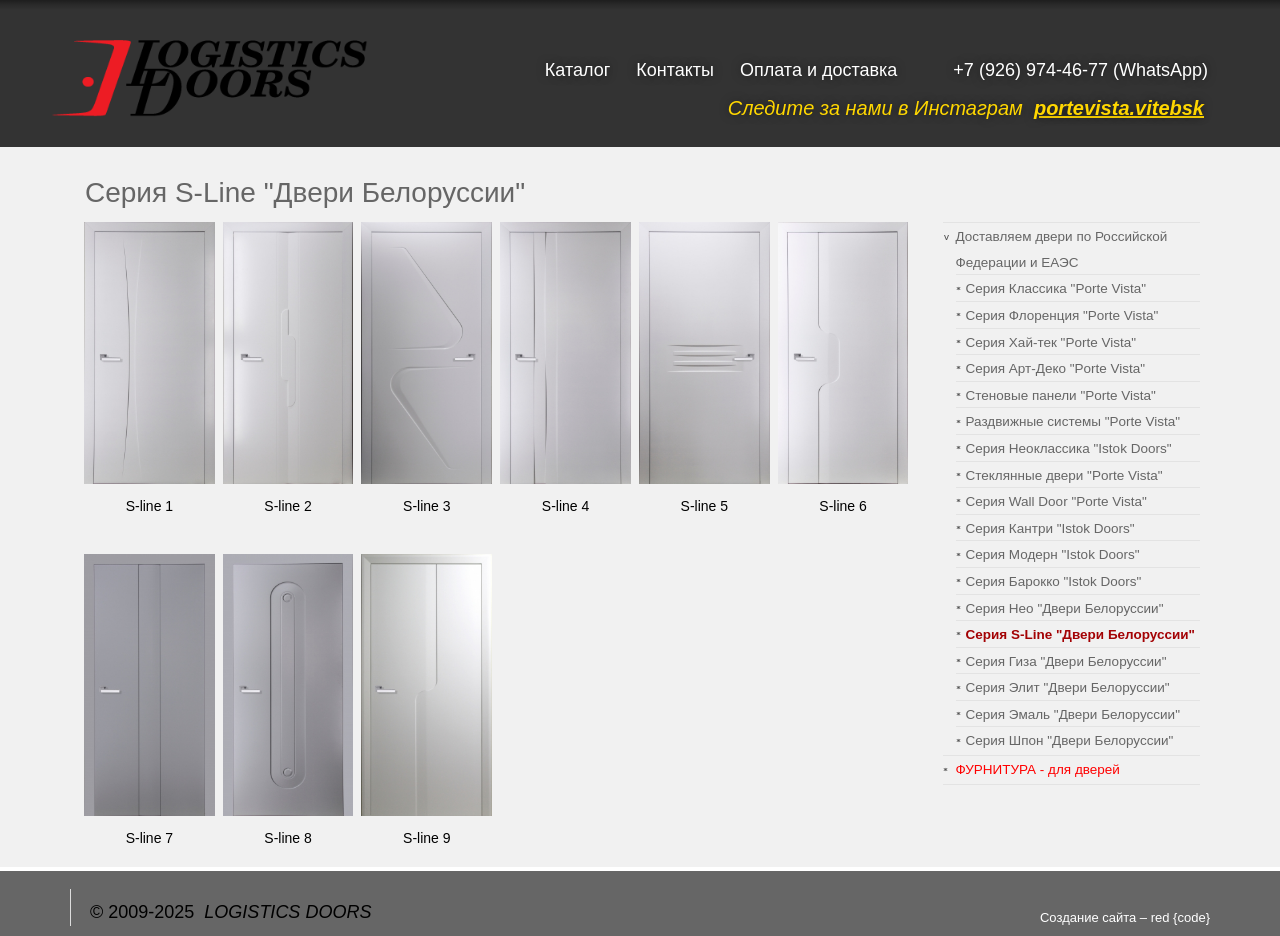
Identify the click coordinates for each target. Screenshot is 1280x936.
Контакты (675, 70)
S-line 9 (426, 838)
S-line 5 (704, 506)
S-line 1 (149, 506)
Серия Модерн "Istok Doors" (1053, 554)
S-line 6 (842, 506)
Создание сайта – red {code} (1125, 917)
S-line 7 (149, 838)
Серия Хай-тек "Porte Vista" (1051, 342)
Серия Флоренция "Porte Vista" (1062, 315)
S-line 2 (287, 506)
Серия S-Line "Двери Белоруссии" (1081, 634)
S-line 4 (565, 506)
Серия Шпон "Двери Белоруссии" (1070, 740)
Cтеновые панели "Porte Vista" (1061, 395)
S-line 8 (287, 838)
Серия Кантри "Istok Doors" (1050, 528)
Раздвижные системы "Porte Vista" (1073, 421)
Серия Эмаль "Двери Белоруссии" (1073, 714)
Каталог (577, 70)
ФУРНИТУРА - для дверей (1038, 769)
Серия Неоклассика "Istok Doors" (1069, 448)
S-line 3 (426, 506)
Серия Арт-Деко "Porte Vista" (1056, 368)
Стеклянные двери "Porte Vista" (1064, 475)
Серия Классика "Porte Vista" (1056, 288)
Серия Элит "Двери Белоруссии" (1068, 687)
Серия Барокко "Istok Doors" (1054, 581)
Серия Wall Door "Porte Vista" (1056, 501)
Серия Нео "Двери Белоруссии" (1065, 608)
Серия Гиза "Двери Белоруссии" (1066, 661)
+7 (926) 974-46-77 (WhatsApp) (1080, 70)
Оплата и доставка (818, 70)
